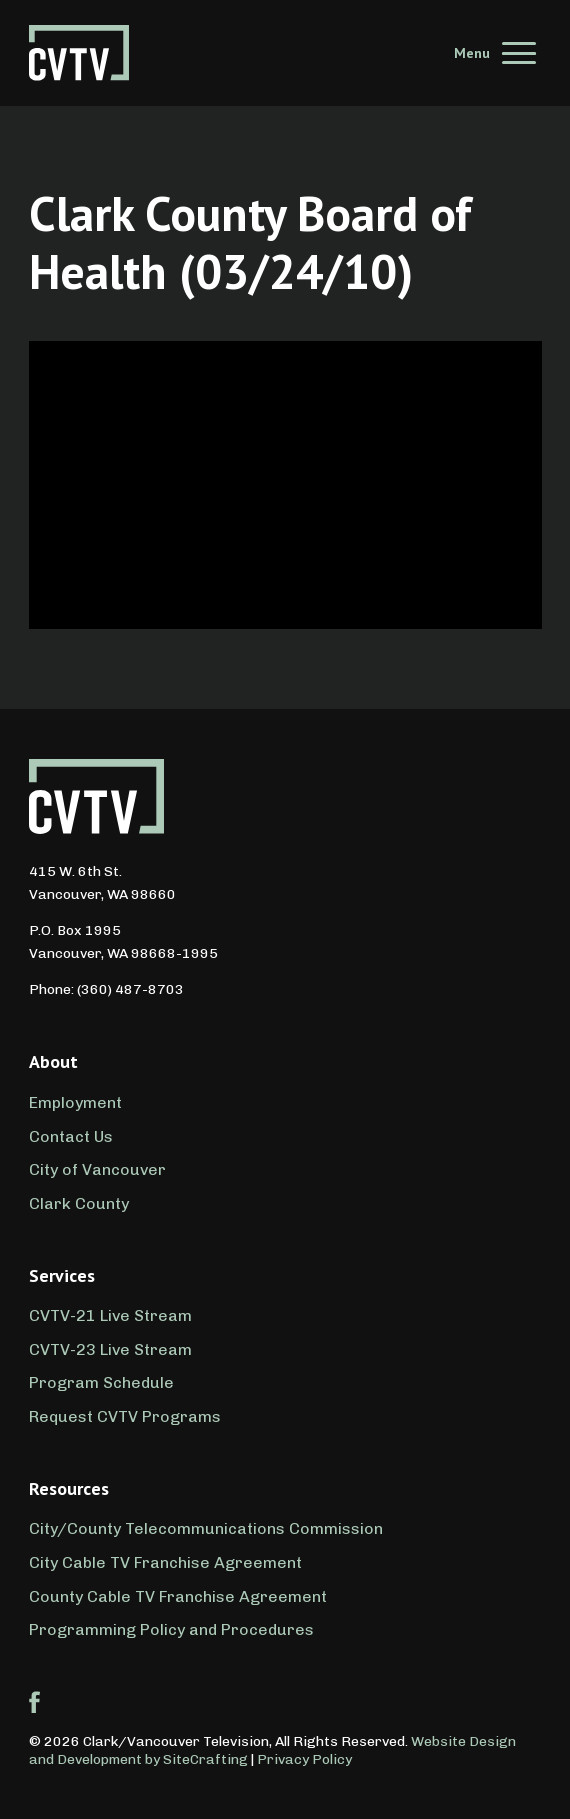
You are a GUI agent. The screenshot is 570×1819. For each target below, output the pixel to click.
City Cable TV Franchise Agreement (165, 1562)
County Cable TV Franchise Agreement (178, 1596)
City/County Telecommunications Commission (206, 1528)
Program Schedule (101, 1382)
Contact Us (71, 1136)
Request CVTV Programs (125, 1416)
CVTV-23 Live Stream (110, 1349)
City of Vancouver (97, 1169)
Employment (75, 1102)
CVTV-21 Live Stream (110, 1315)
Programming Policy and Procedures (171, 1629)
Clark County (79, 1203)
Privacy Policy (304, 1759)
